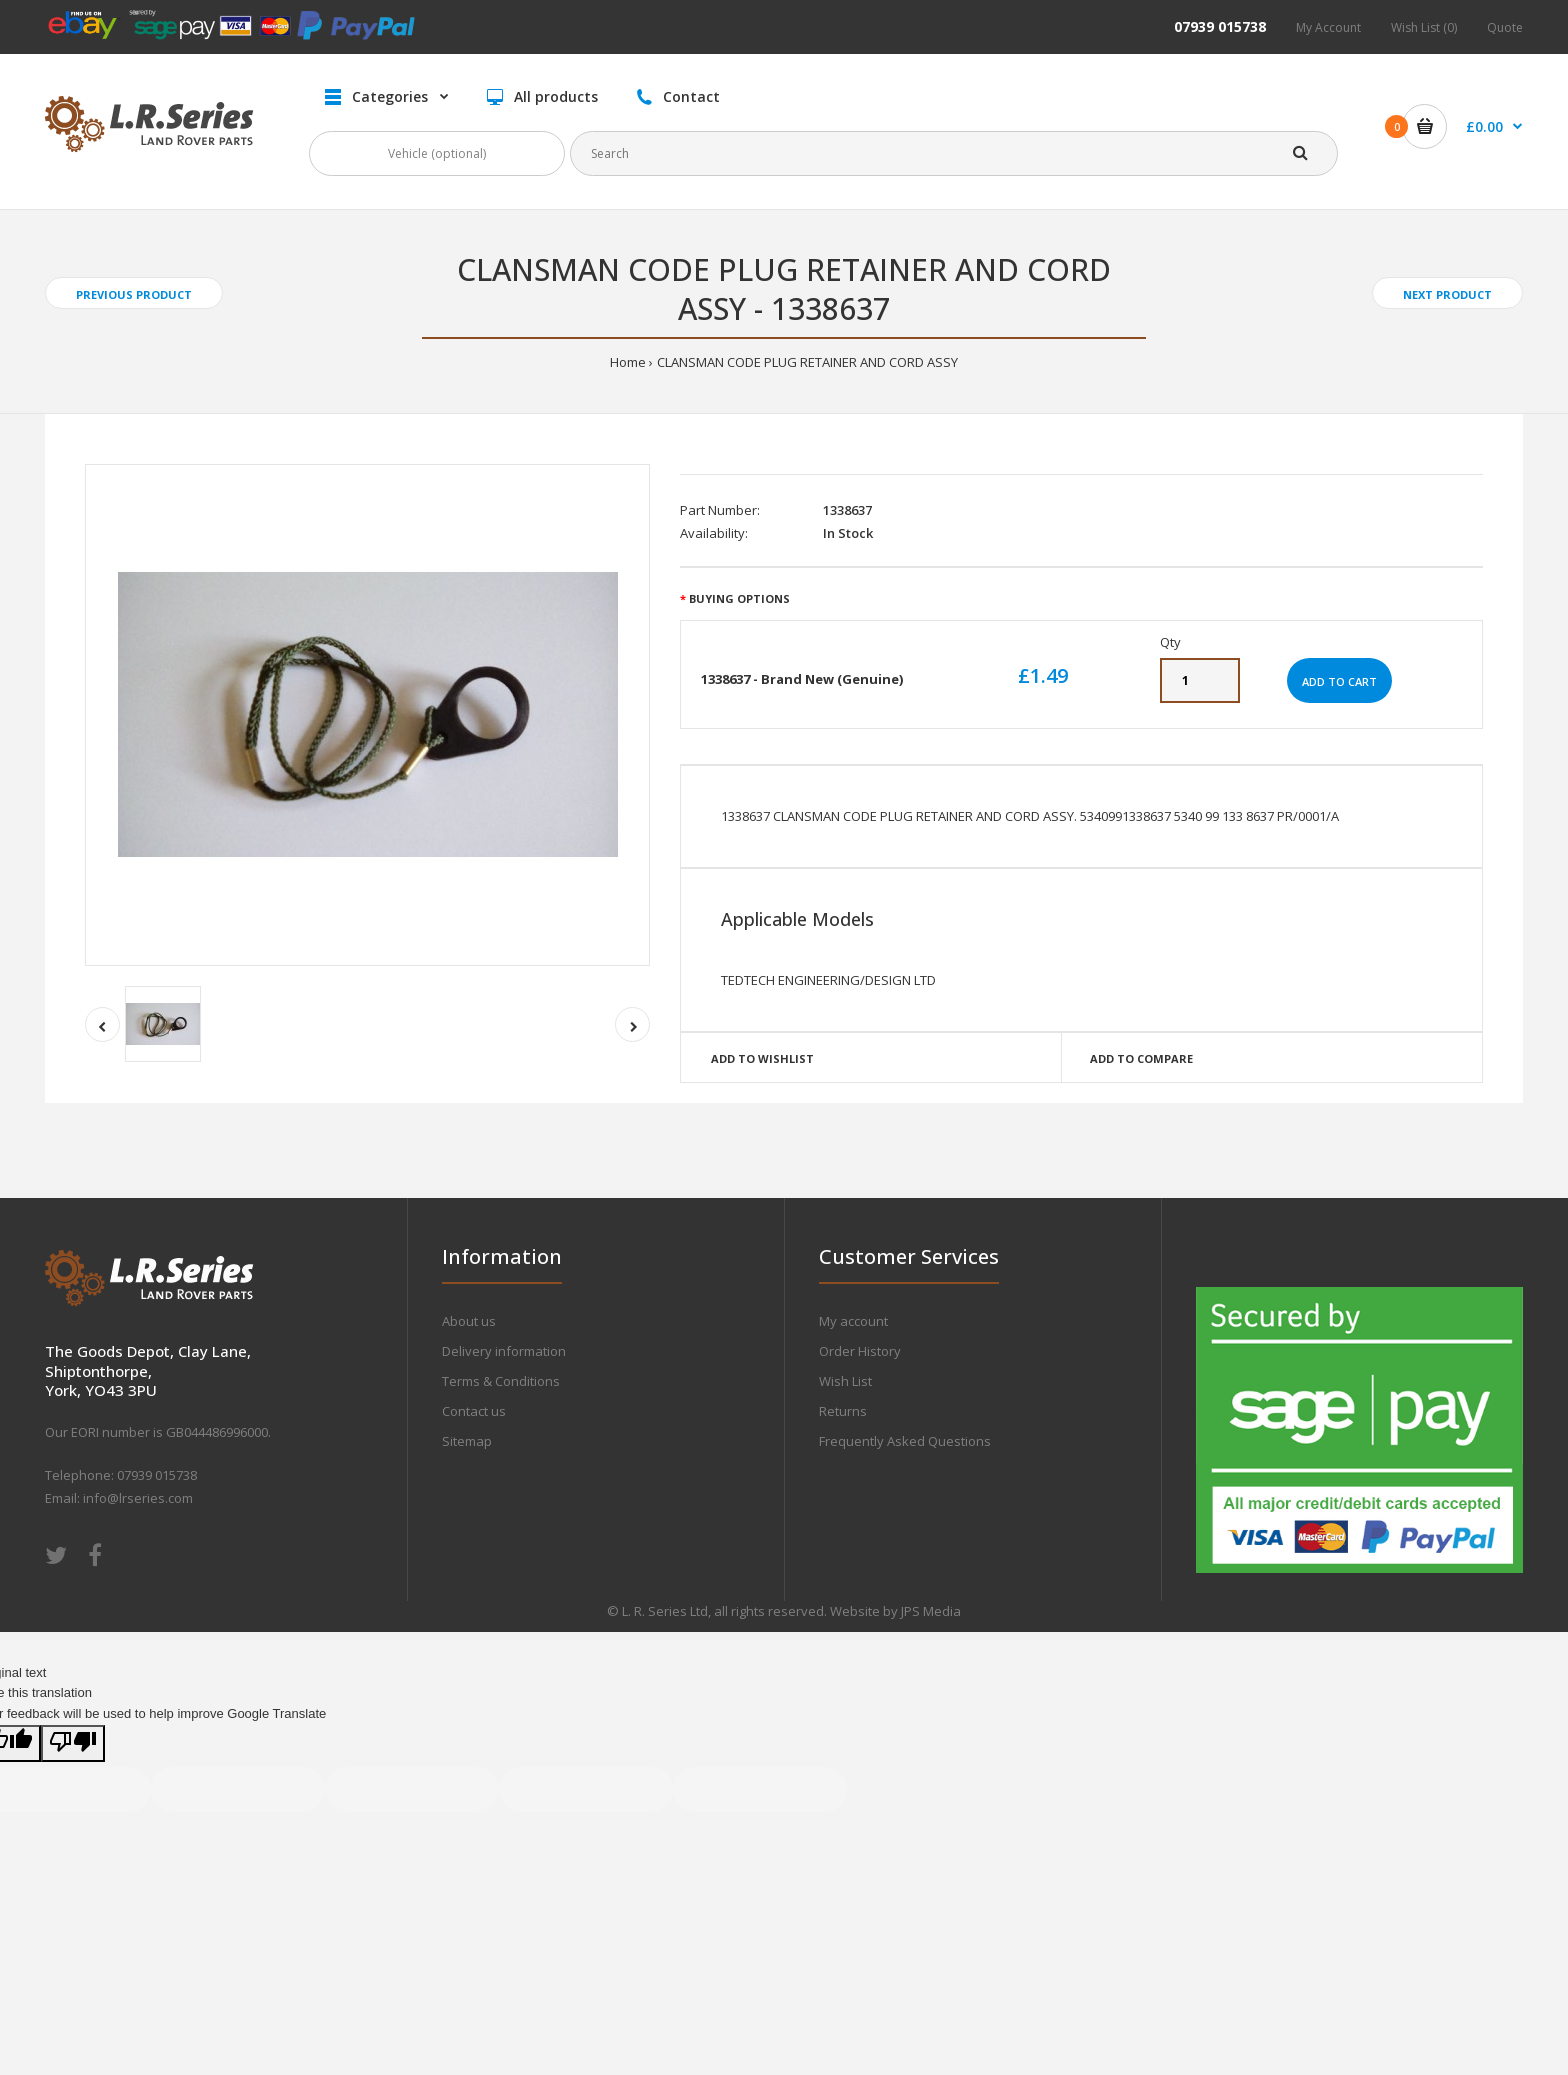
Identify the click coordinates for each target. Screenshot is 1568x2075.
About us (469, 1321)
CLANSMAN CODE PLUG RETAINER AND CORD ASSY (807, 362)
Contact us (474, 1411)
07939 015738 (1220, 26)
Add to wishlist (762, 1058)
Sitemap (467, 1441)
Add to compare (1141, 1058)
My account (853, 1321)
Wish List (845, 1381)
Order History (860, 1351)
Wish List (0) (1424, 27)
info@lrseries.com (138, 1498)
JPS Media (931, 1611)
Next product (1447, 294)
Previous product (134, 294)
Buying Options (739, 598)
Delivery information (504, 1351)
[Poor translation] (73, 1743)
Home (628, 362)
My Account (1328, 27)
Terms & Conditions (501, 1381)
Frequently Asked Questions (905, 1441)
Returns (843, 1411)
